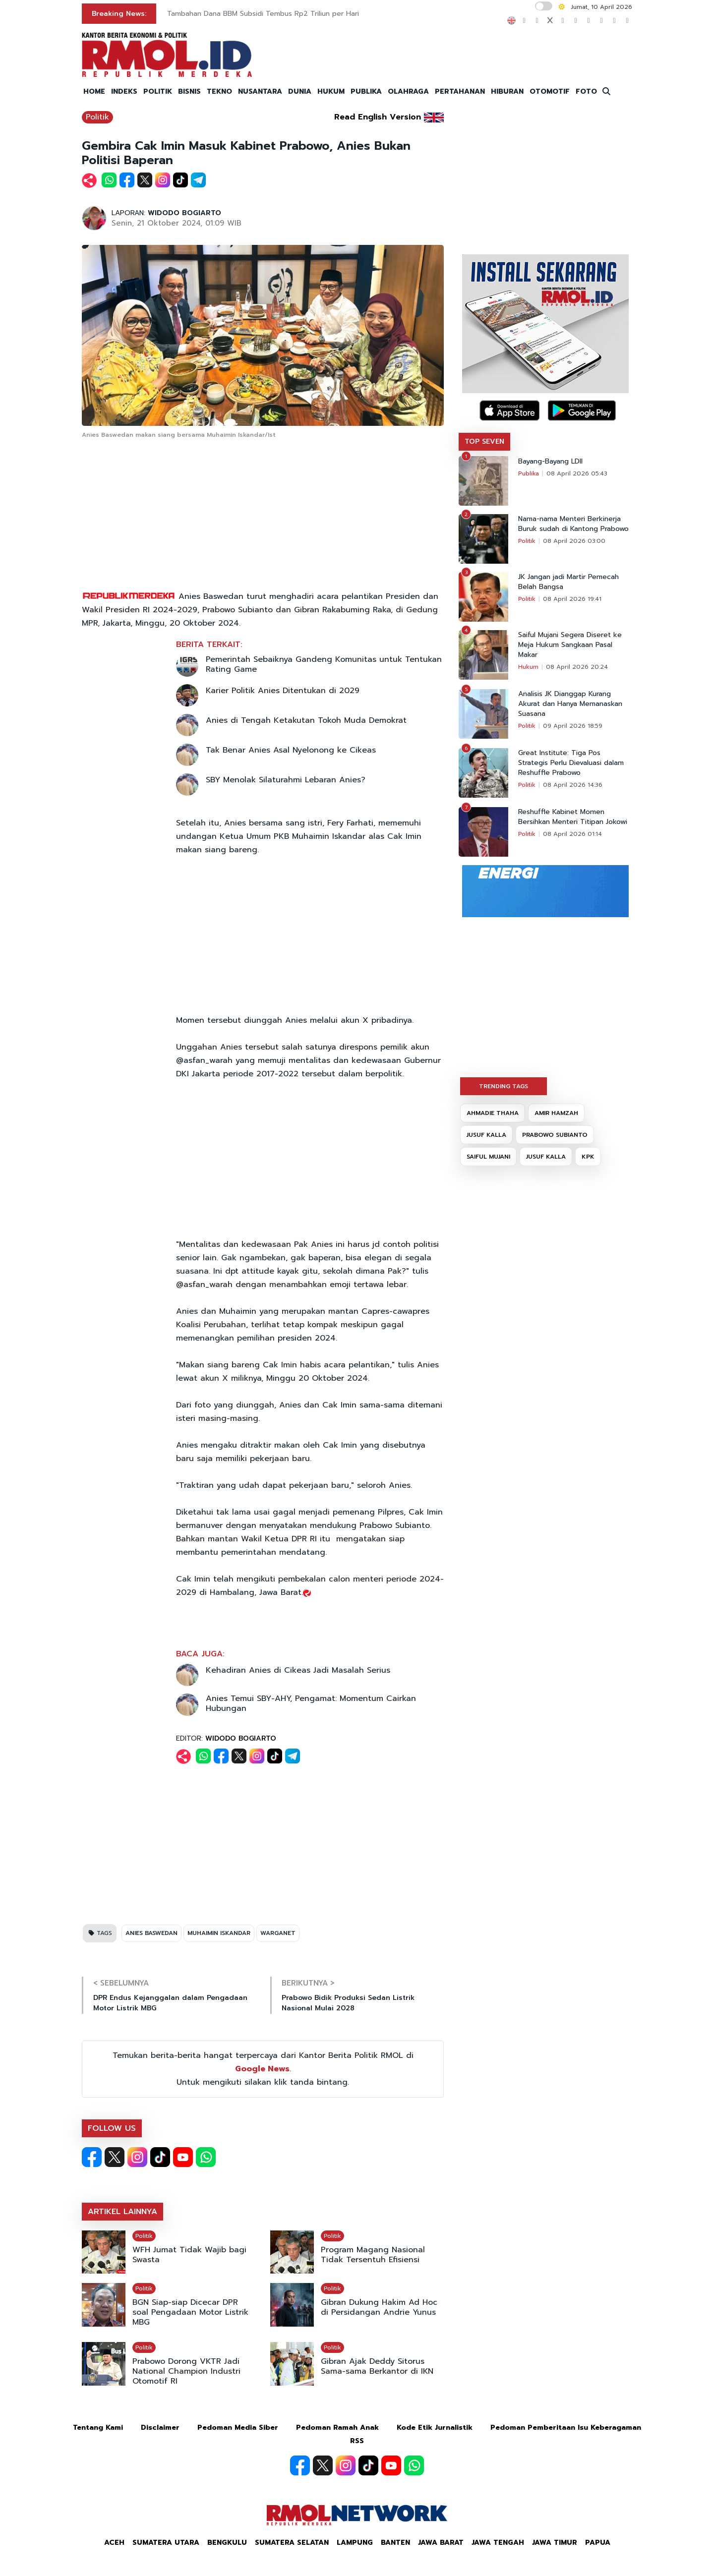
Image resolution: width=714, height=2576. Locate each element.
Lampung (355, 2542)
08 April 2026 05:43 (576, 473)
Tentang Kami (98, 2427)
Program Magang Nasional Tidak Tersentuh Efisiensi (373, 2255)
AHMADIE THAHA (493, 1113)
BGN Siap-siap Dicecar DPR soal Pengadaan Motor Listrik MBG (190, 2312)
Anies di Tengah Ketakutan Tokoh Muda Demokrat (306, 720)
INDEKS (124, 91)
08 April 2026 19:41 (572, 598)
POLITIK (157, 91)
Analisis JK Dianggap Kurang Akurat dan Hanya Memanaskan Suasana (570, 704)
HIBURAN (507, 91)
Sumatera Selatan (292, 2542)
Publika (528, 473)
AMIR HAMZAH (556, 1113)
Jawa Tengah (498, 2542)
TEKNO (219, 91)
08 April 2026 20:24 (577, 666)
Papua (597, 2542)
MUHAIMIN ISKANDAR (218, 1933)
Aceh (114, 2542)
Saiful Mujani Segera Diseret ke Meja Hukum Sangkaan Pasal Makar (570, 645)
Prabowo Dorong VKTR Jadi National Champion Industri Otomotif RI (186, 2371)
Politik (97, 117)
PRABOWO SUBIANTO (555, 1134)
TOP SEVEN (484, 441)
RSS (357, 2441)
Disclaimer (160, 2427)
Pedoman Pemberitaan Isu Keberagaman (565, 2427)
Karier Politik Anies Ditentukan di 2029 (282, 691)
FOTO (586, 91)
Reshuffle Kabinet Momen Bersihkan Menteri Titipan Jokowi (572, 817)
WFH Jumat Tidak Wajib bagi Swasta (189, 2255)
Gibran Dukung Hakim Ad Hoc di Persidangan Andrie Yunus (379, 2307)
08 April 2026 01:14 (572, 833)
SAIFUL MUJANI (488, 1156)
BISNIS (189, 91)
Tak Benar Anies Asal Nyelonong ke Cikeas (291, 750)
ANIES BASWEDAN (151, 1933)
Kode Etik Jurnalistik (435, 2427)
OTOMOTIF (550, 91)
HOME (94, 91)
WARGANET (278, 1933)
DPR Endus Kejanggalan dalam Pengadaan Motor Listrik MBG (170, 2002)
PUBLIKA (366, 91)
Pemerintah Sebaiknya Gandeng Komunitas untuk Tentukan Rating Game (324, 664)
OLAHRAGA (408, 91)
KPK (588, 1156)
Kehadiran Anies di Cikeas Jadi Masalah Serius (298, 1670)
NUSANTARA (260, 91)
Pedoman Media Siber (237, 2427)
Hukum (528, 666)
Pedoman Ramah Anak (337, 2427)
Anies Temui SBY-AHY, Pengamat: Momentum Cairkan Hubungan (311, 1703)
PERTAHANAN (460, 91)
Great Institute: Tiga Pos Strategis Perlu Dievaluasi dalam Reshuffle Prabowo (571, 763)
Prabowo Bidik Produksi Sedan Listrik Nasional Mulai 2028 (348, 2002)
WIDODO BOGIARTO (184, 213)
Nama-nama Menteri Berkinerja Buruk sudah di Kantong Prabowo (573, 524)
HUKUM (331, 91)
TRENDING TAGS (503, 1086)
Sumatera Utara (165, 2542)
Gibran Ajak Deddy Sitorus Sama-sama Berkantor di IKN (377, 2366)
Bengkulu (227, 2542)
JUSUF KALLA (486, 1134)
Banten (395, 2542)
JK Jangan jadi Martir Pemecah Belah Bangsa (568, 582)
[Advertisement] (263, 515)
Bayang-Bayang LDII (550, 462)
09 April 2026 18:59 (572, 725)
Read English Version (377, 117)
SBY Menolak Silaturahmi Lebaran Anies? (285, 780)
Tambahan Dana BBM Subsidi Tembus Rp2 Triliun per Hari (263, 13)
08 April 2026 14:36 (572, 784)
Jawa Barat (441, 2542)
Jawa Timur (554, 2542)
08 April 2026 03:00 (574, 540)
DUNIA (299, 91)
